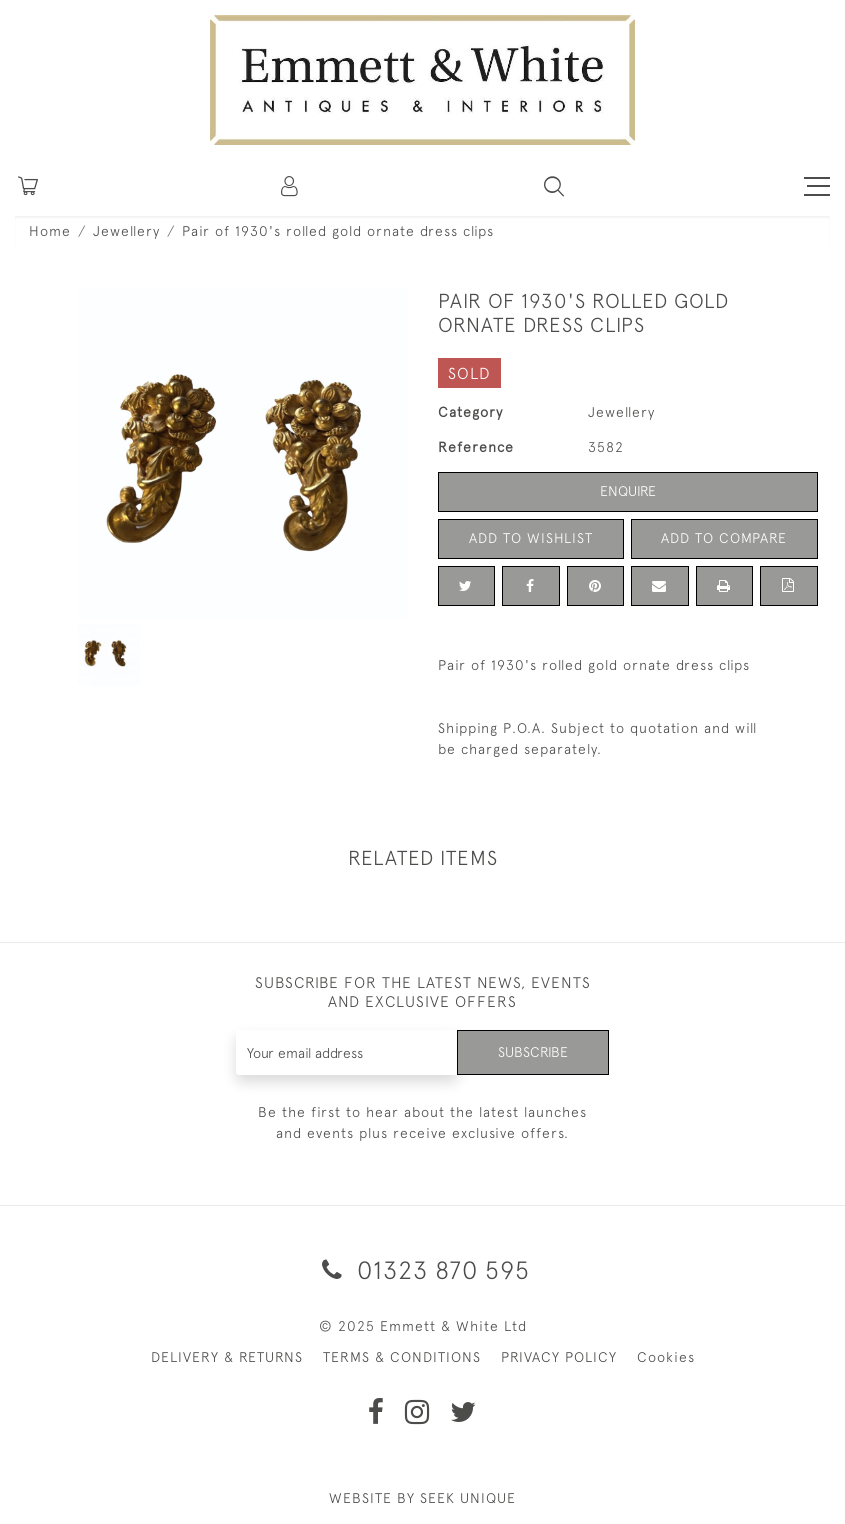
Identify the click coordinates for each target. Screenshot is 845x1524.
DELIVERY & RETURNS (227, 1357)
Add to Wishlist (531, 538)
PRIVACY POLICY (559, 1357)
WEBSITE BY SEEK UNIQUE (422, 1498)
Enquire (628, 491)
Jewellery (126, 231)
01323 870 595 (422, 1269)
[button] (554, 186)
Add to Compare (724, 538)
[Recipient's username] (347, 1052)
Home (50, 231)
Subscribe (533, 1052)
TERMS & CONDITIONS (402, 1357)
